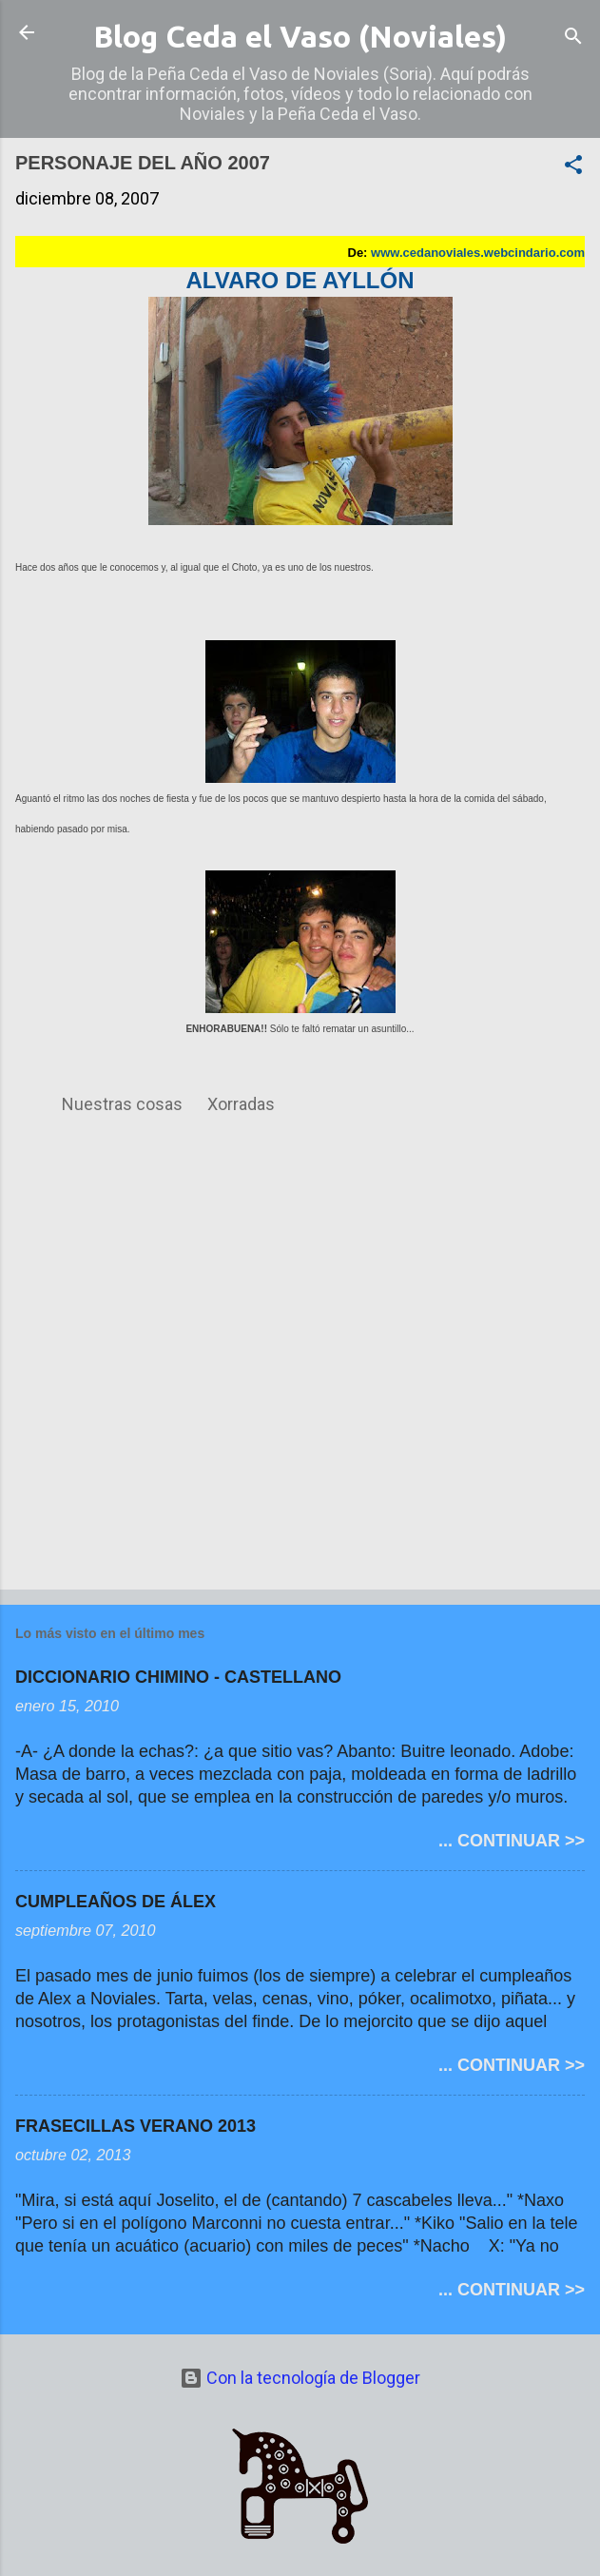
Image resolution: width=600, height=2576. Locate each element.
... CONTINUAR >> (511, 1840)
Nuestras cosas (122, 1104)
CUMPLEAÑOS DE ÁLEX (115, 1901)
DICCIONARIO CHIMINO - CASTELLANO (178, 1677)
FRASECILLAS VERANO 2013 (135, 2126)
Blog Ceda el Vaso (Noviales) (300, 36)
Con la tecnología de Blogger (300, 2378)
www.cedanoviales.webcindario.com (478, 252)
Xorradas (241, 1104)
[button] (573, 167)
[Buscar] (573, 39)
